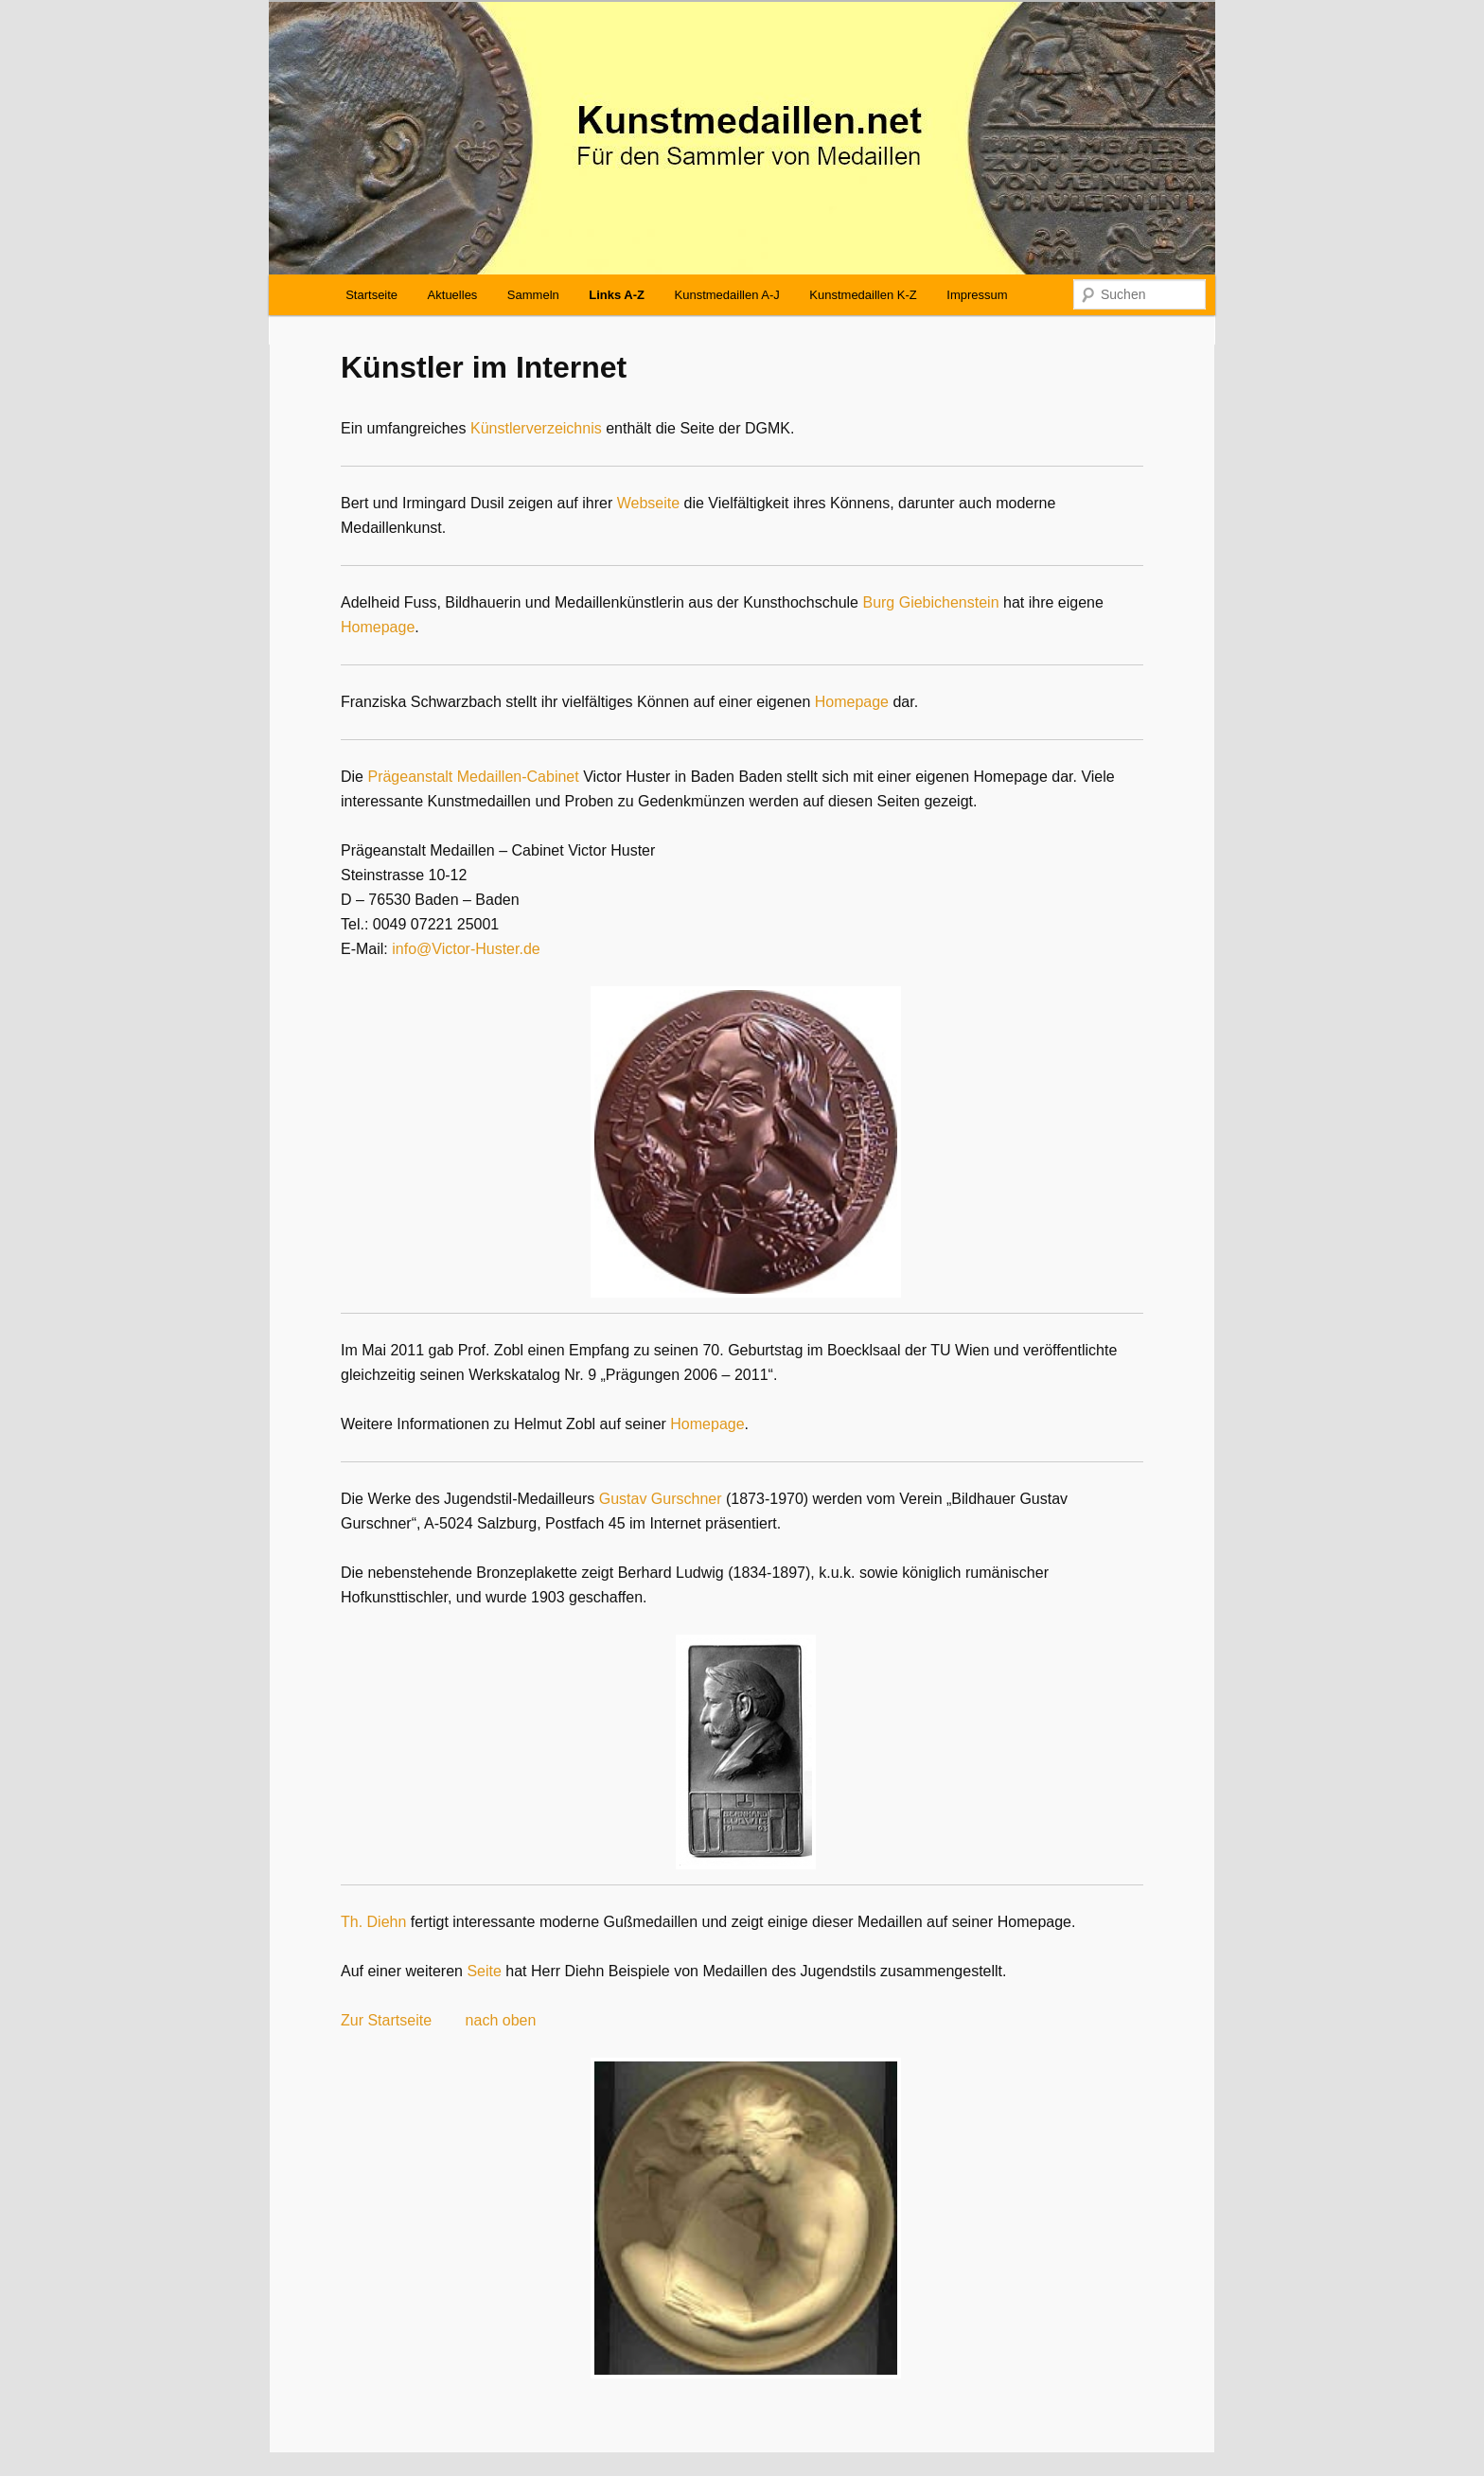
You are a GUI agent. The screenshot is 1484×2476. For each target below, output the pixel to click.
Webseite (648, 503)
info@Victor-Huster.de (465, 949)
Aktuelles (453, 295)
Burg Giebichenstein (930, 602)
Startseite (371, 295)
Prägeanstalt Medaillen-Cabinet (472, 777)
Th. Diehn (373, 1922)
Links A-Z (617, 295)
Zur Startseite (386, 2020)
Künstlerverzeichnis (536, 428)
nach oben (501, 2020)
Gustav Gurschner (660, 1499)
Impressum (976, 295)
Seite (484, 1971)
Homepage (378, 627)
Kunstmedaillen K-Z (862, 295)
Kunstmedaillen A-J (727, 295)
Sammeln (533, 295)
